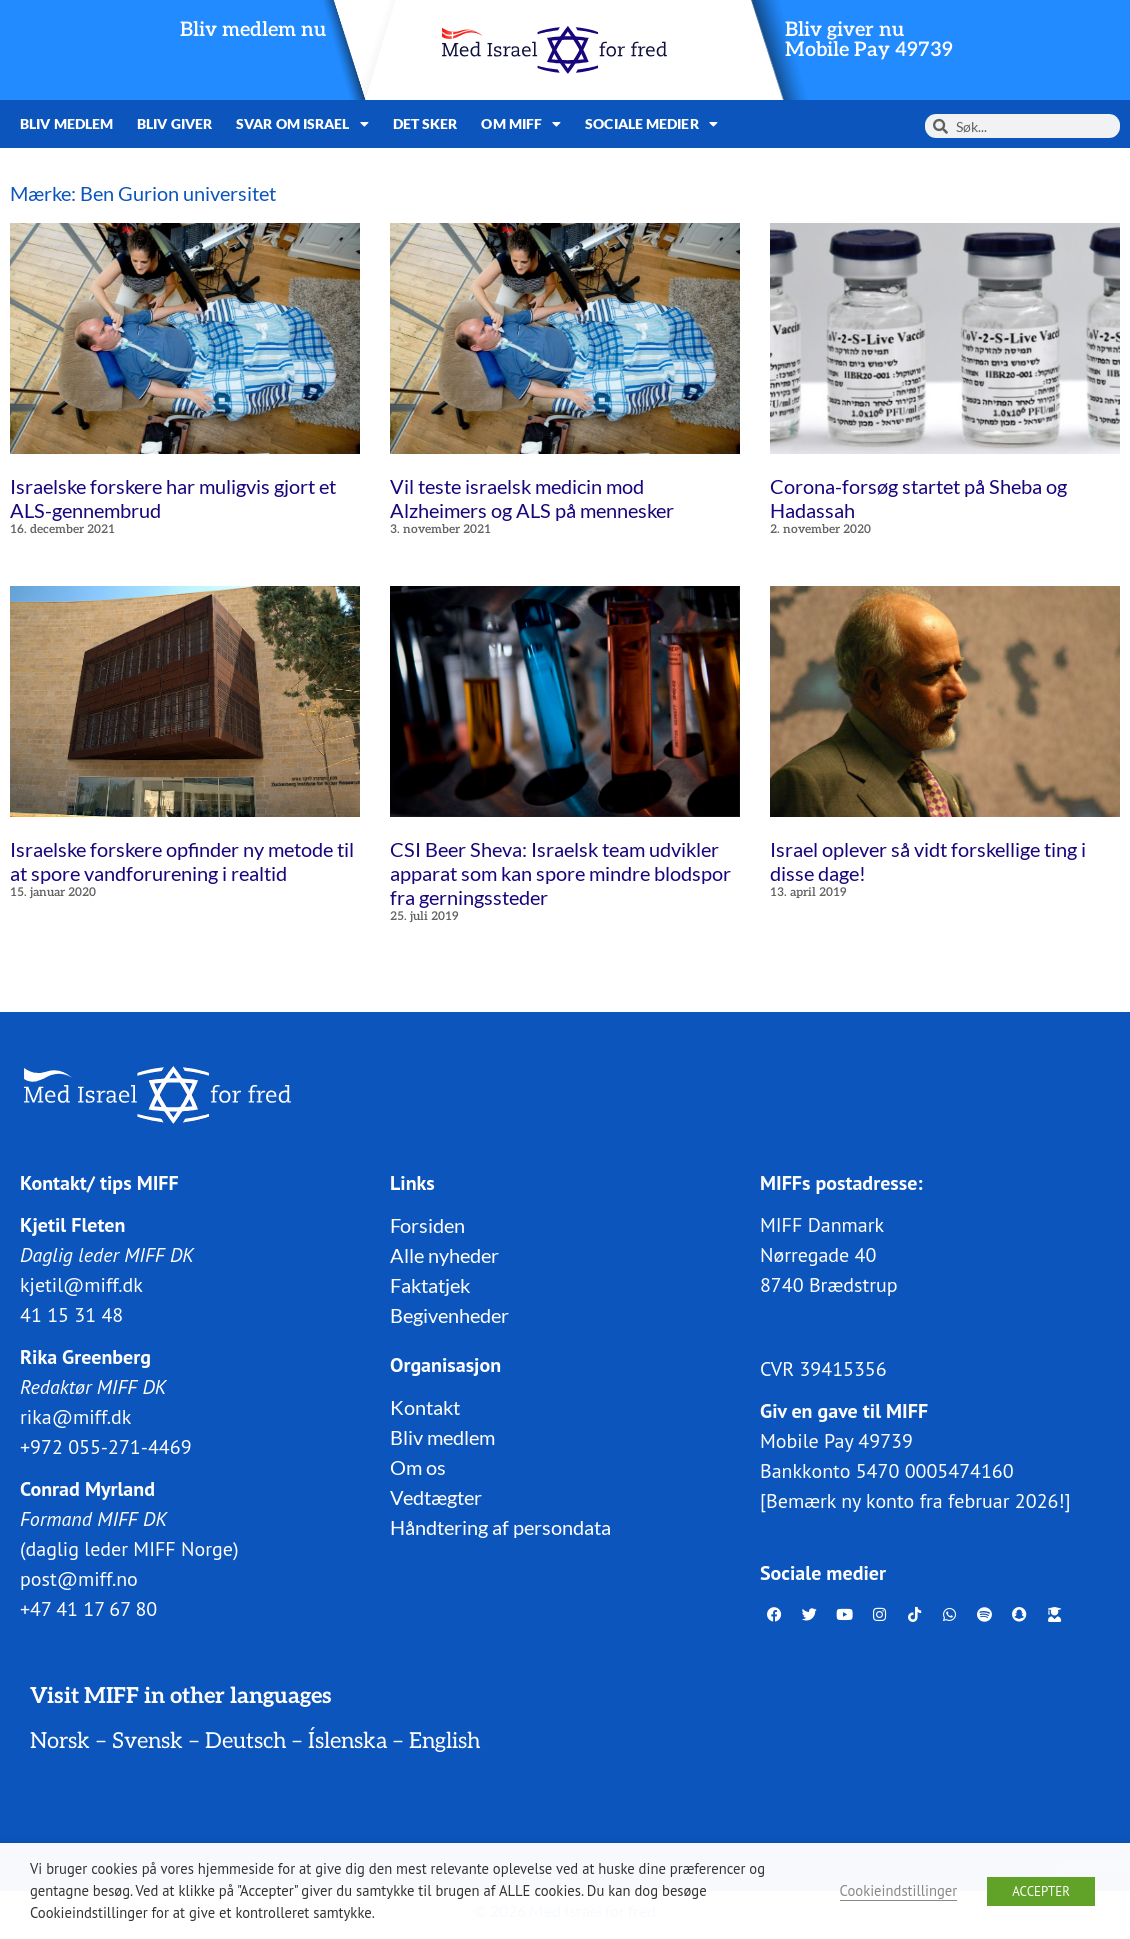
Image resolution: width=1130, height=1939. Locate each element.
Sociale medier (651, 124)
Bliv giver (174, 123)
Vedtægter (436, 1496)
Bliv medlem (66, 123)
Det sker (425, 123)
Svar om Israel (302, 124)
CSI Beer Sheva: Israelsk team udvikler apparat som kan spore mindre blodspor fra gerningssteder (560, 873)
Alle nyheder (444, 1254)
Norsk (60, 1740)
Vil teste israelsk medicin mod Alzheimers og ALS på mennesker (532, 498)
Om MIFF (521, 124)
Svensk (147, 1740)
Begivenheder (449, 1314)
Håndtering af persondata (500, 1526)
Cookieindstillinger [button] (899, 1890)
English (444, 1740)
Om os (418, 1466)
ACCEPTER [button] (1041, 1891)
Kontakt (425, 1406)
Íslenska (347, 1740)
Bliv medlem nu (253, 30)
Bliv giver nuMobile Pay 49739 (869, 40)
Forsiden (427, 1224)
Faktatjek (430, 1284)
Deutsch (245, 1740)
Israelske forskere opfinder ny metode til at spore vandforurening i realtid (182, 861)
